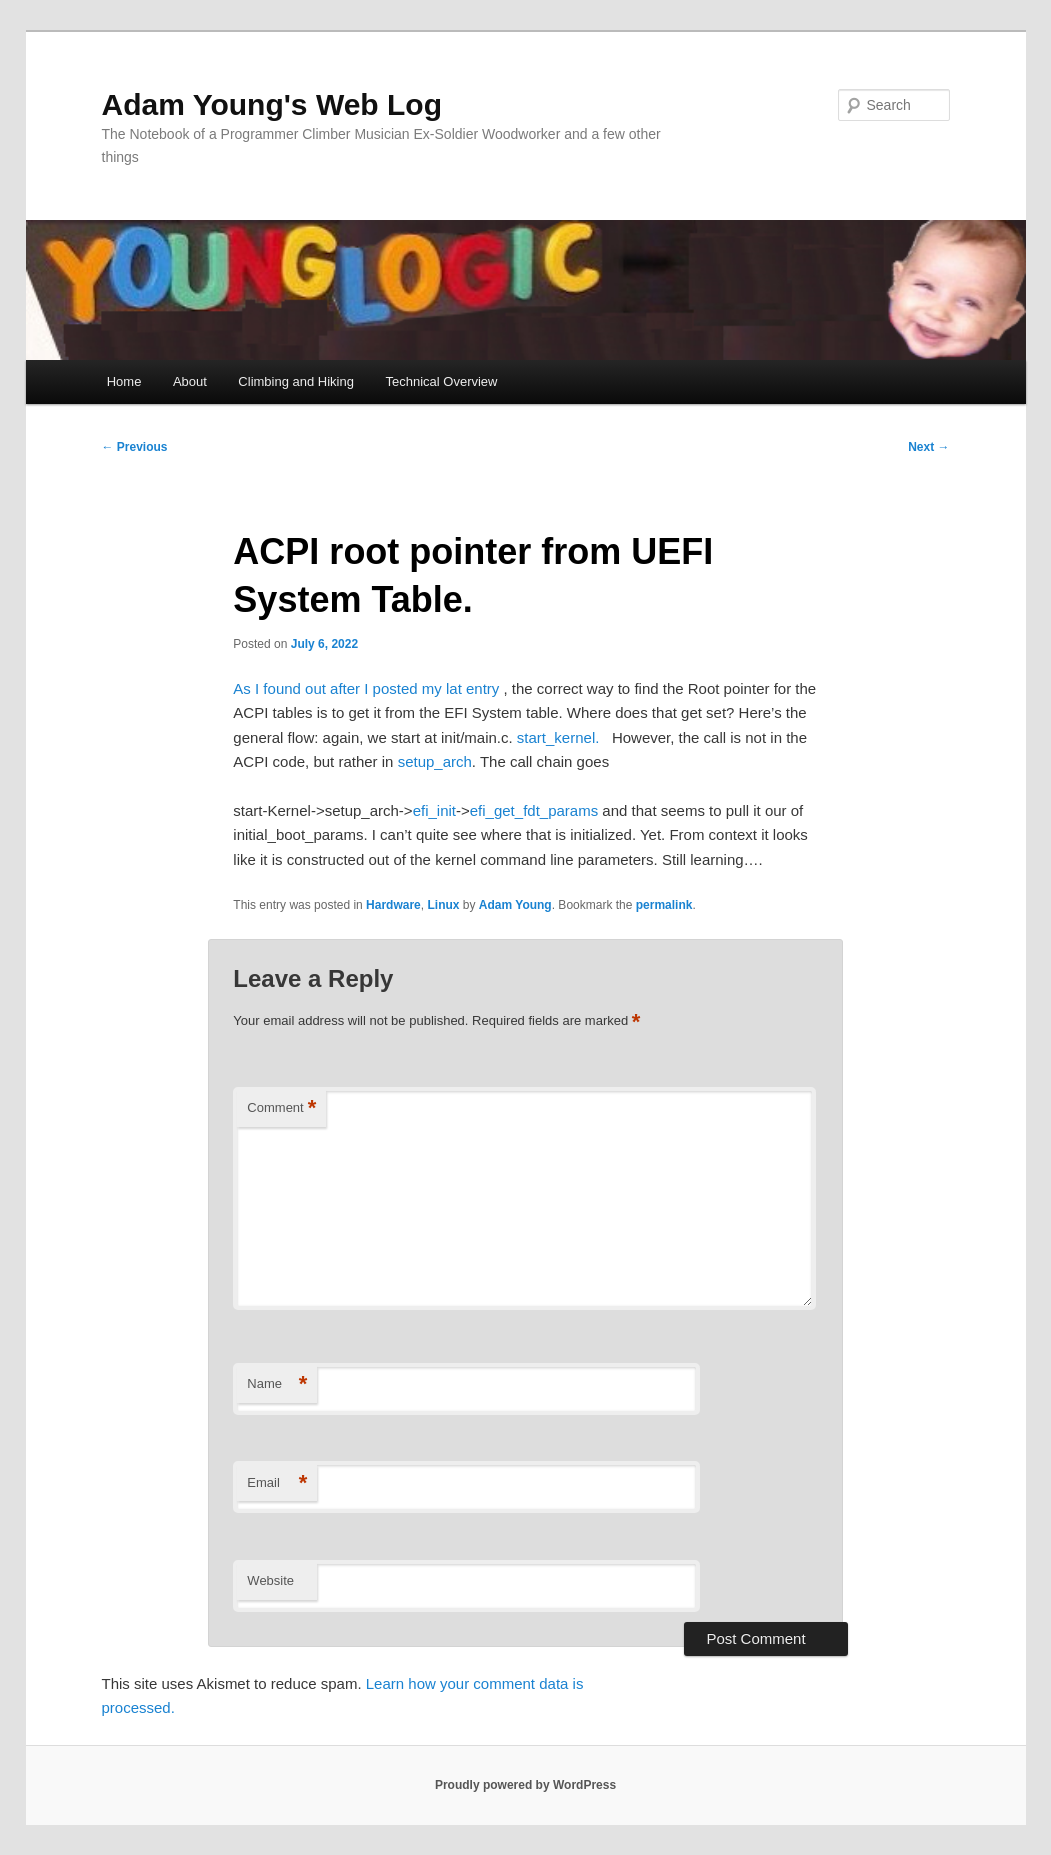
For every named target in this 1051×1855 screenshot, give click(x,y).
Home (124, 381)
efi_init (434, 810)
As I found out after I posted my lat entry (368, 688)
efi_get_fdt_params (534, 810)
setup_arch (435, 761)
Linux (443, 905)
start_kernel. (562, 737)
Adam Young (515, 905)
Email (277, 1483)
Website (270, 1580)
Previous (135, 447)
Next (928, 447)
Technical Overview (441, 381)
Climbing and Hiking (296, 381)
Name (277, 1384)
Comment (281, 1108)
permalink (664, 905)
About (190, 381)
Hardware (393, 905)
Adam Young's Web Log (272, 104)
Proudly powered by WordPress (525, 1785)
